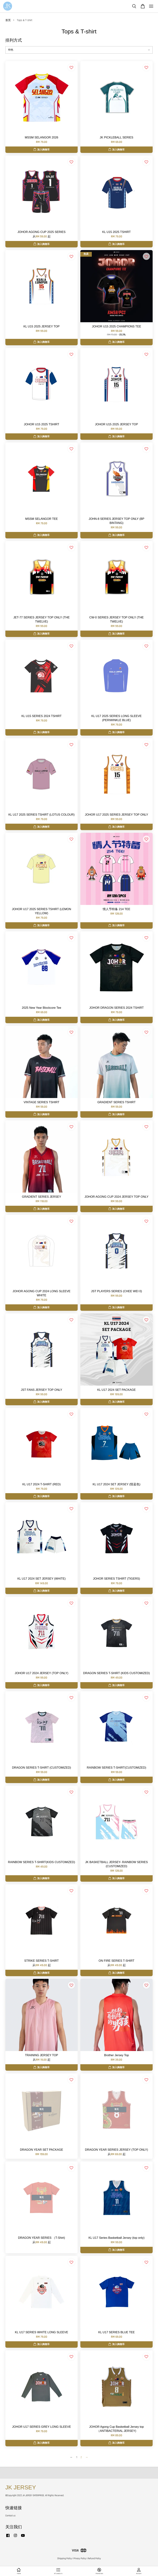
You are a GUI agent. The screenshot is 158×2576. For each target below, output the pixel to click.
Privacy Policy (80, 2558)
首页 (8, 20)
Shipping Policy (64, 2558)
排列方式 (13, 40)
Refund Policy (94, 2558)
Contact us (10, 2515)
